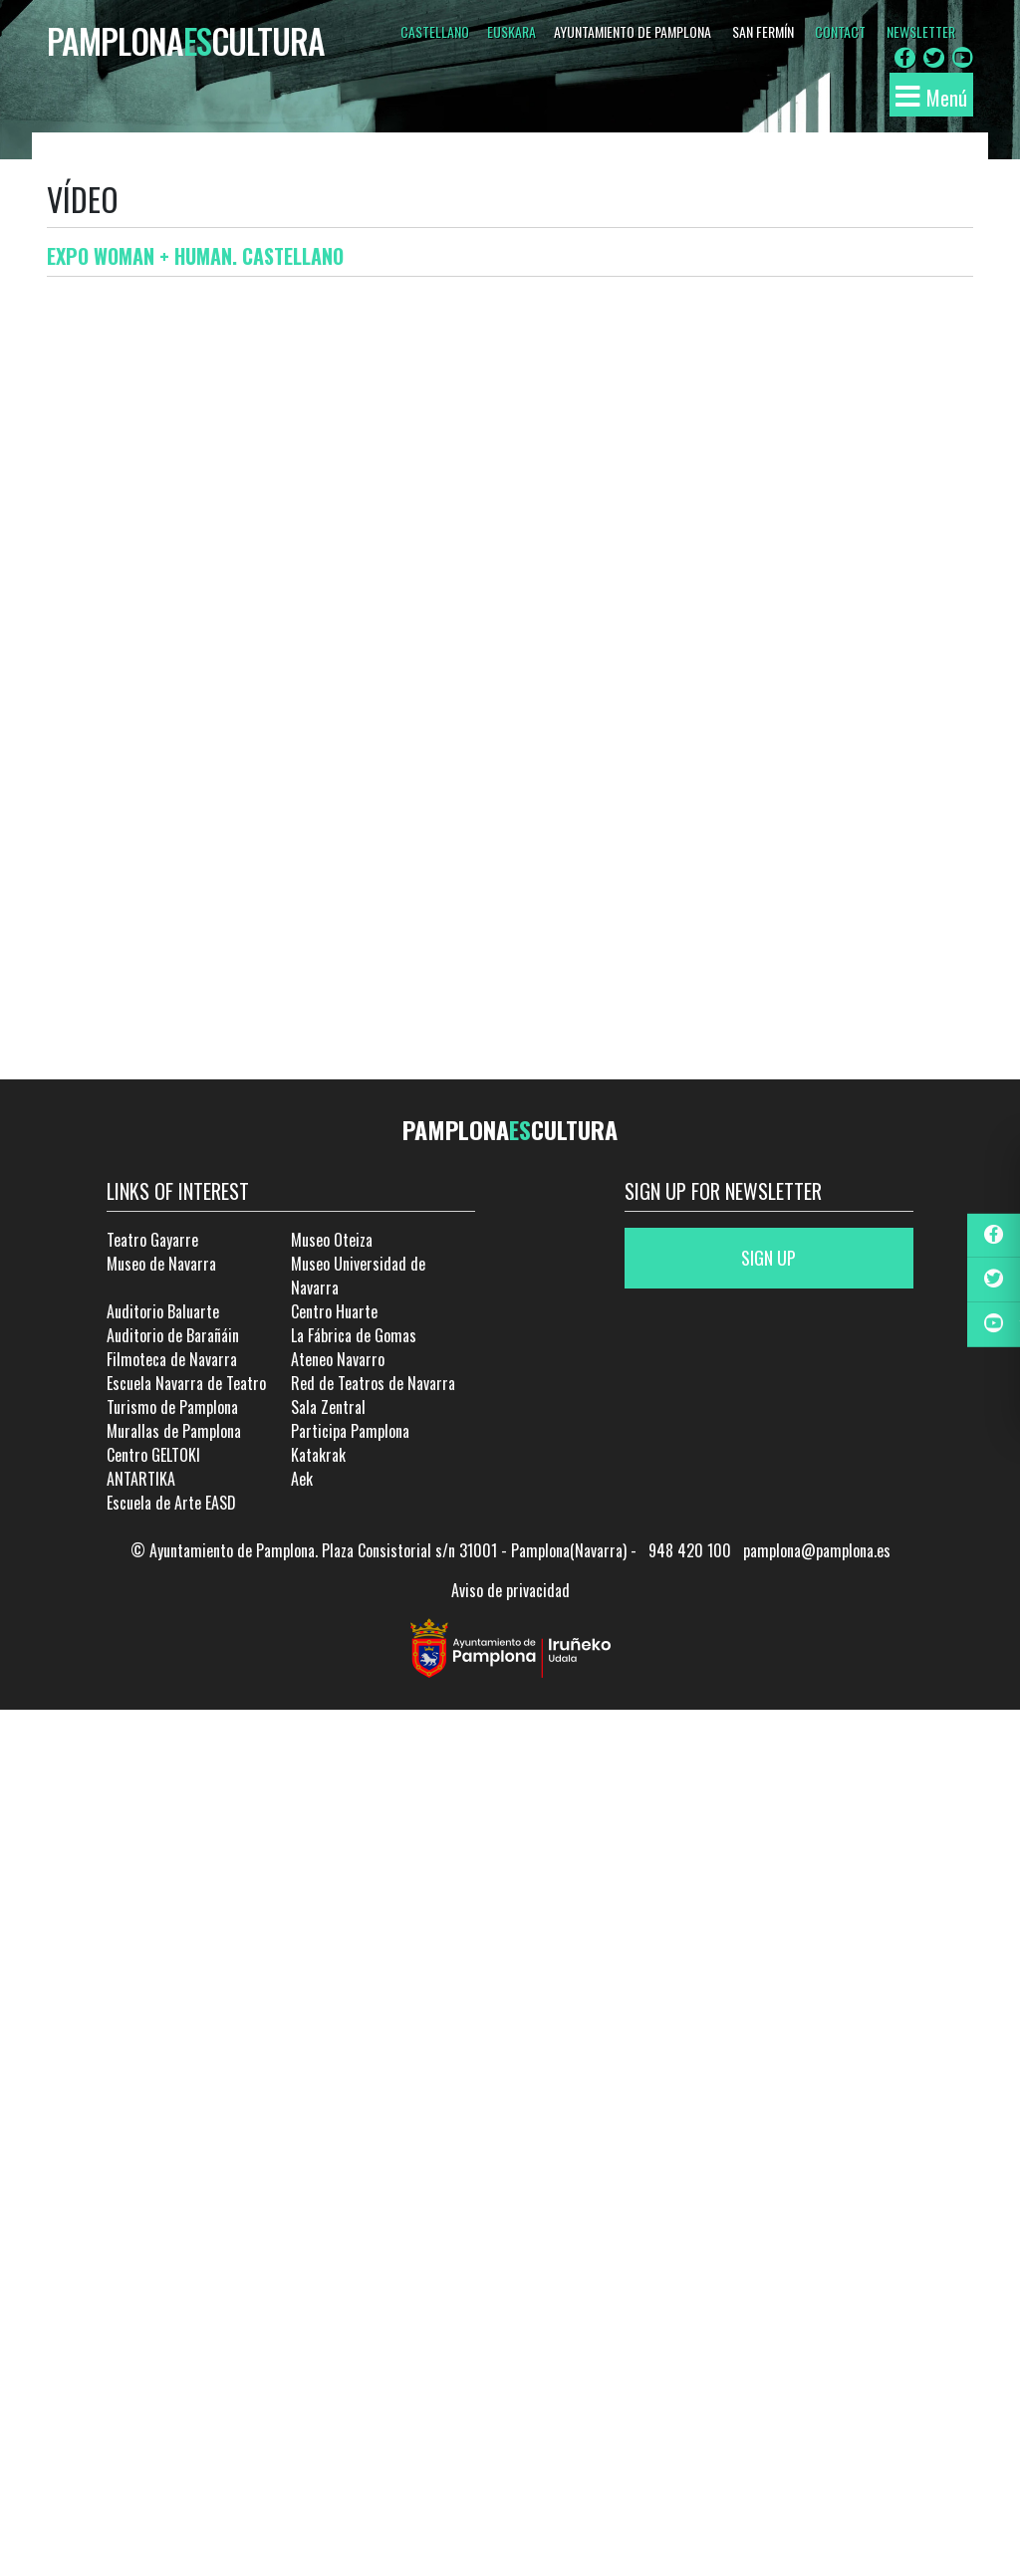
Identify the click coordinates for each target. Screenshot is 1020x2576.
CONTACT (840, 31)
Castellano (434, 31)
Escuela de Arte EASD (171, 1503)
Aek (302, 1479)
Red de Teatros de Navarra (373, 1383)
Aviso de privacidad (510, 1590)
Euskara (511, 31)
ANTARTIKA (141, 1479)
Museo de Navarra (161, 1264)
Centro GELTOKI (153, 1455)
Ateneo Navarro (337, 1359)
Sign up (768, 1258)
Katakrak (318, 1455)
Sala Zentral (328, 1407)
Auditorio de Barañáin (173, 1335)
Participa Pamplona (350, 1431)
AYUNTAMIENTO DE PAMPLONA (632, 31)
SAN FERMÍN (763, 31)
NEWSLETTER (921, 31)
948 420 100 (689, 1550)
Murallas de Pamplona (174, 1431)
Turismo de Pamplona (172, 1407)
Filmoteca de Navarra (172, 1359)
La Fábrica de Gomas (353, 1335)
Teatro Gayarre (152, 1240)
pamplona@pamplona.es (817, 1550)
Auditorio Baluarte (163, 1311)
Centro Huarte (334, 1311)
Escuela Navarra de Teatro (186, 1383)
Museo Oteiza (332, 1240)
